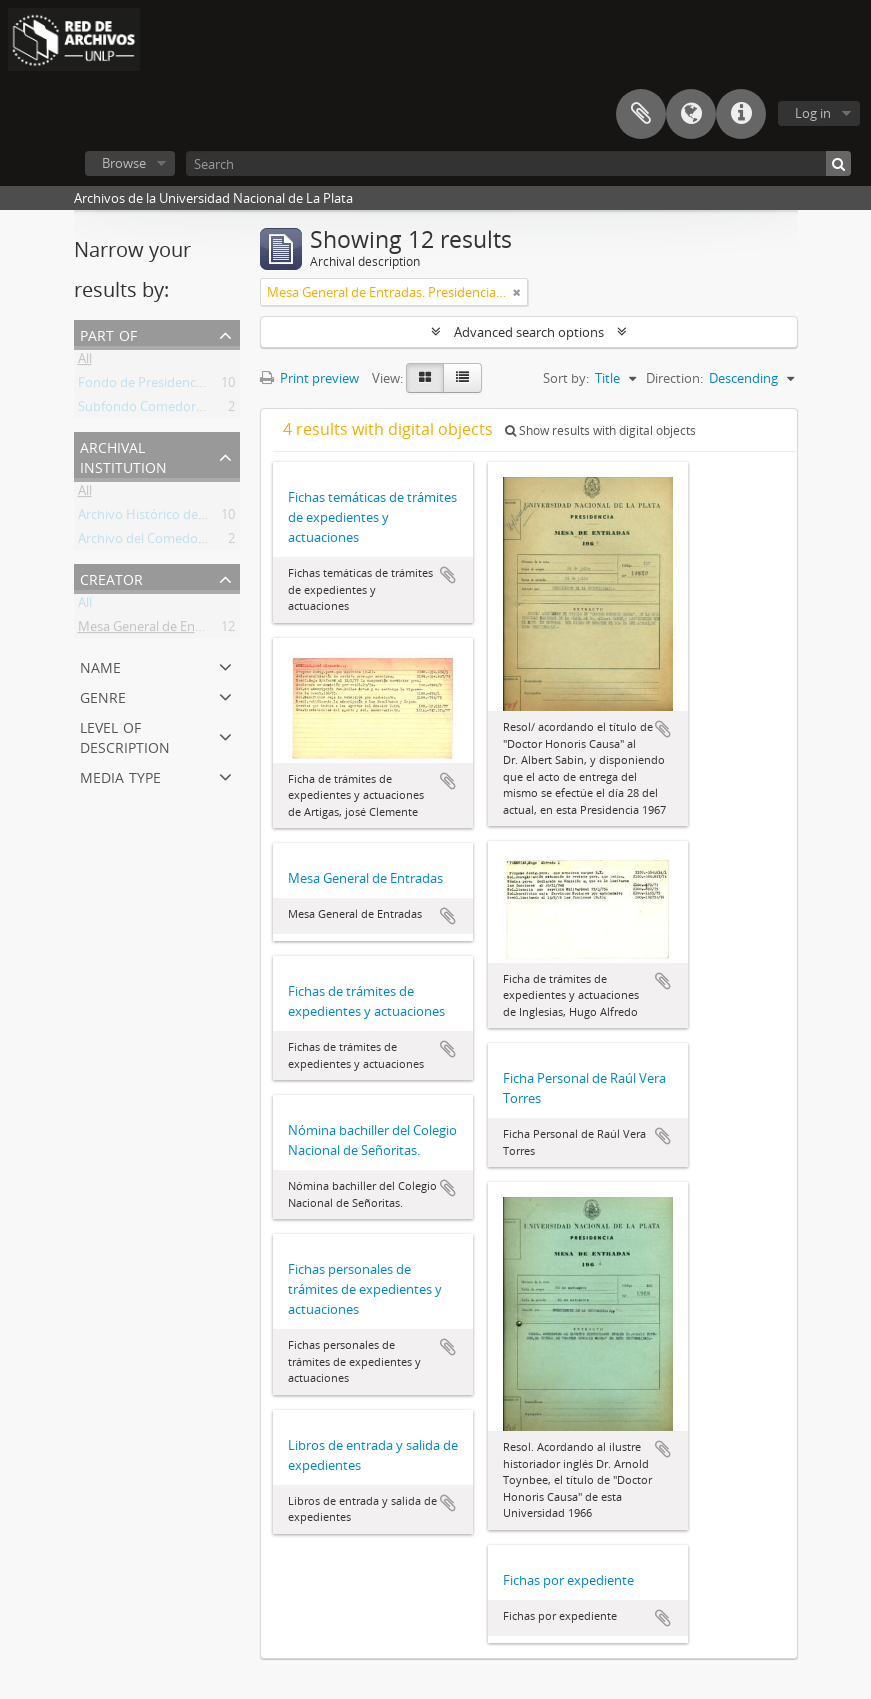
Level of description (125, 735)
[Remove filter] (517, 292)
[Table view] (462, 378)
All (85, 362)
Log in (813, 113)
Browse (124, 163)
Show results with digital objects (600, 430)
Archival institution (123, 455)
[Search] (518, 163)
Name (100, 665)
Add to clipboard (448, 575)
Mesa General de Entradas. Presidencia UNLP (211, 630)
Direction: (674, 378)
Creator (111, 577)
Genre (103, 695)
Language (691, 114)
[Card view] (425, 378)
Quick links (741, 114)
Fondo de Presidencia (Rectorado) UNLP (197, 386)
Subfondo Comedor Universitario (176, 410)
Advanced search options (529, 332)
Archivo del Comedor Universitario (180, 542)
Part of (108, 333)
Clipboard (641, 114)
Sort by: (566, 378)
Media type (120, 775)
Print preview (309, 378)
